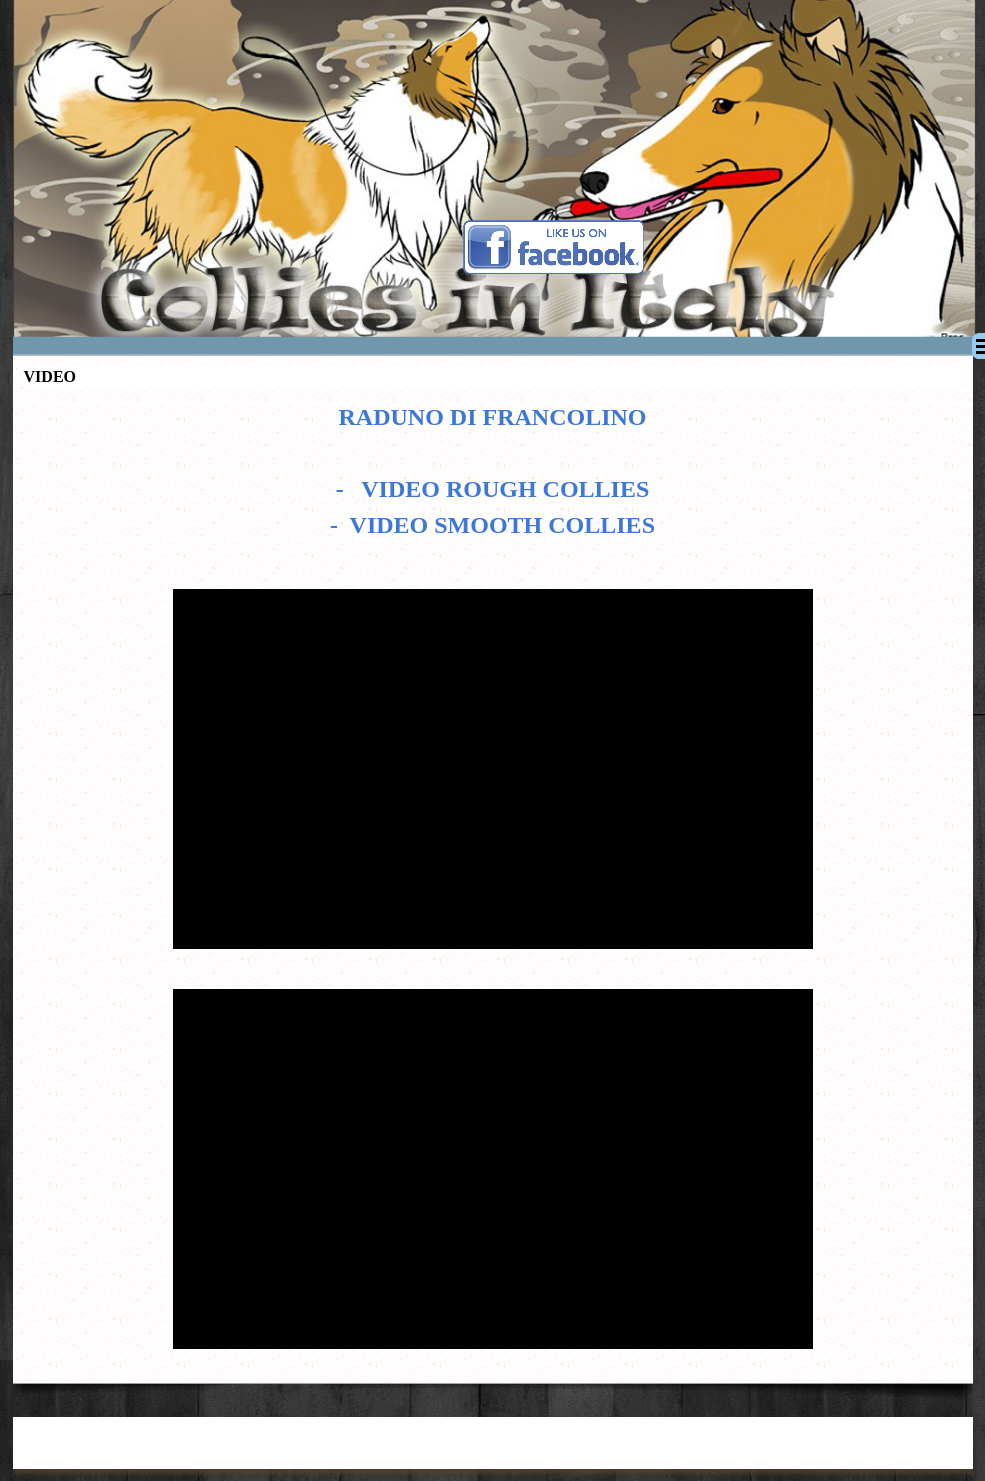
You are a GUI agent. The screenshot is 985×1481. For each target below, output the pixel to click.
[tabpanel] (493, 481)
